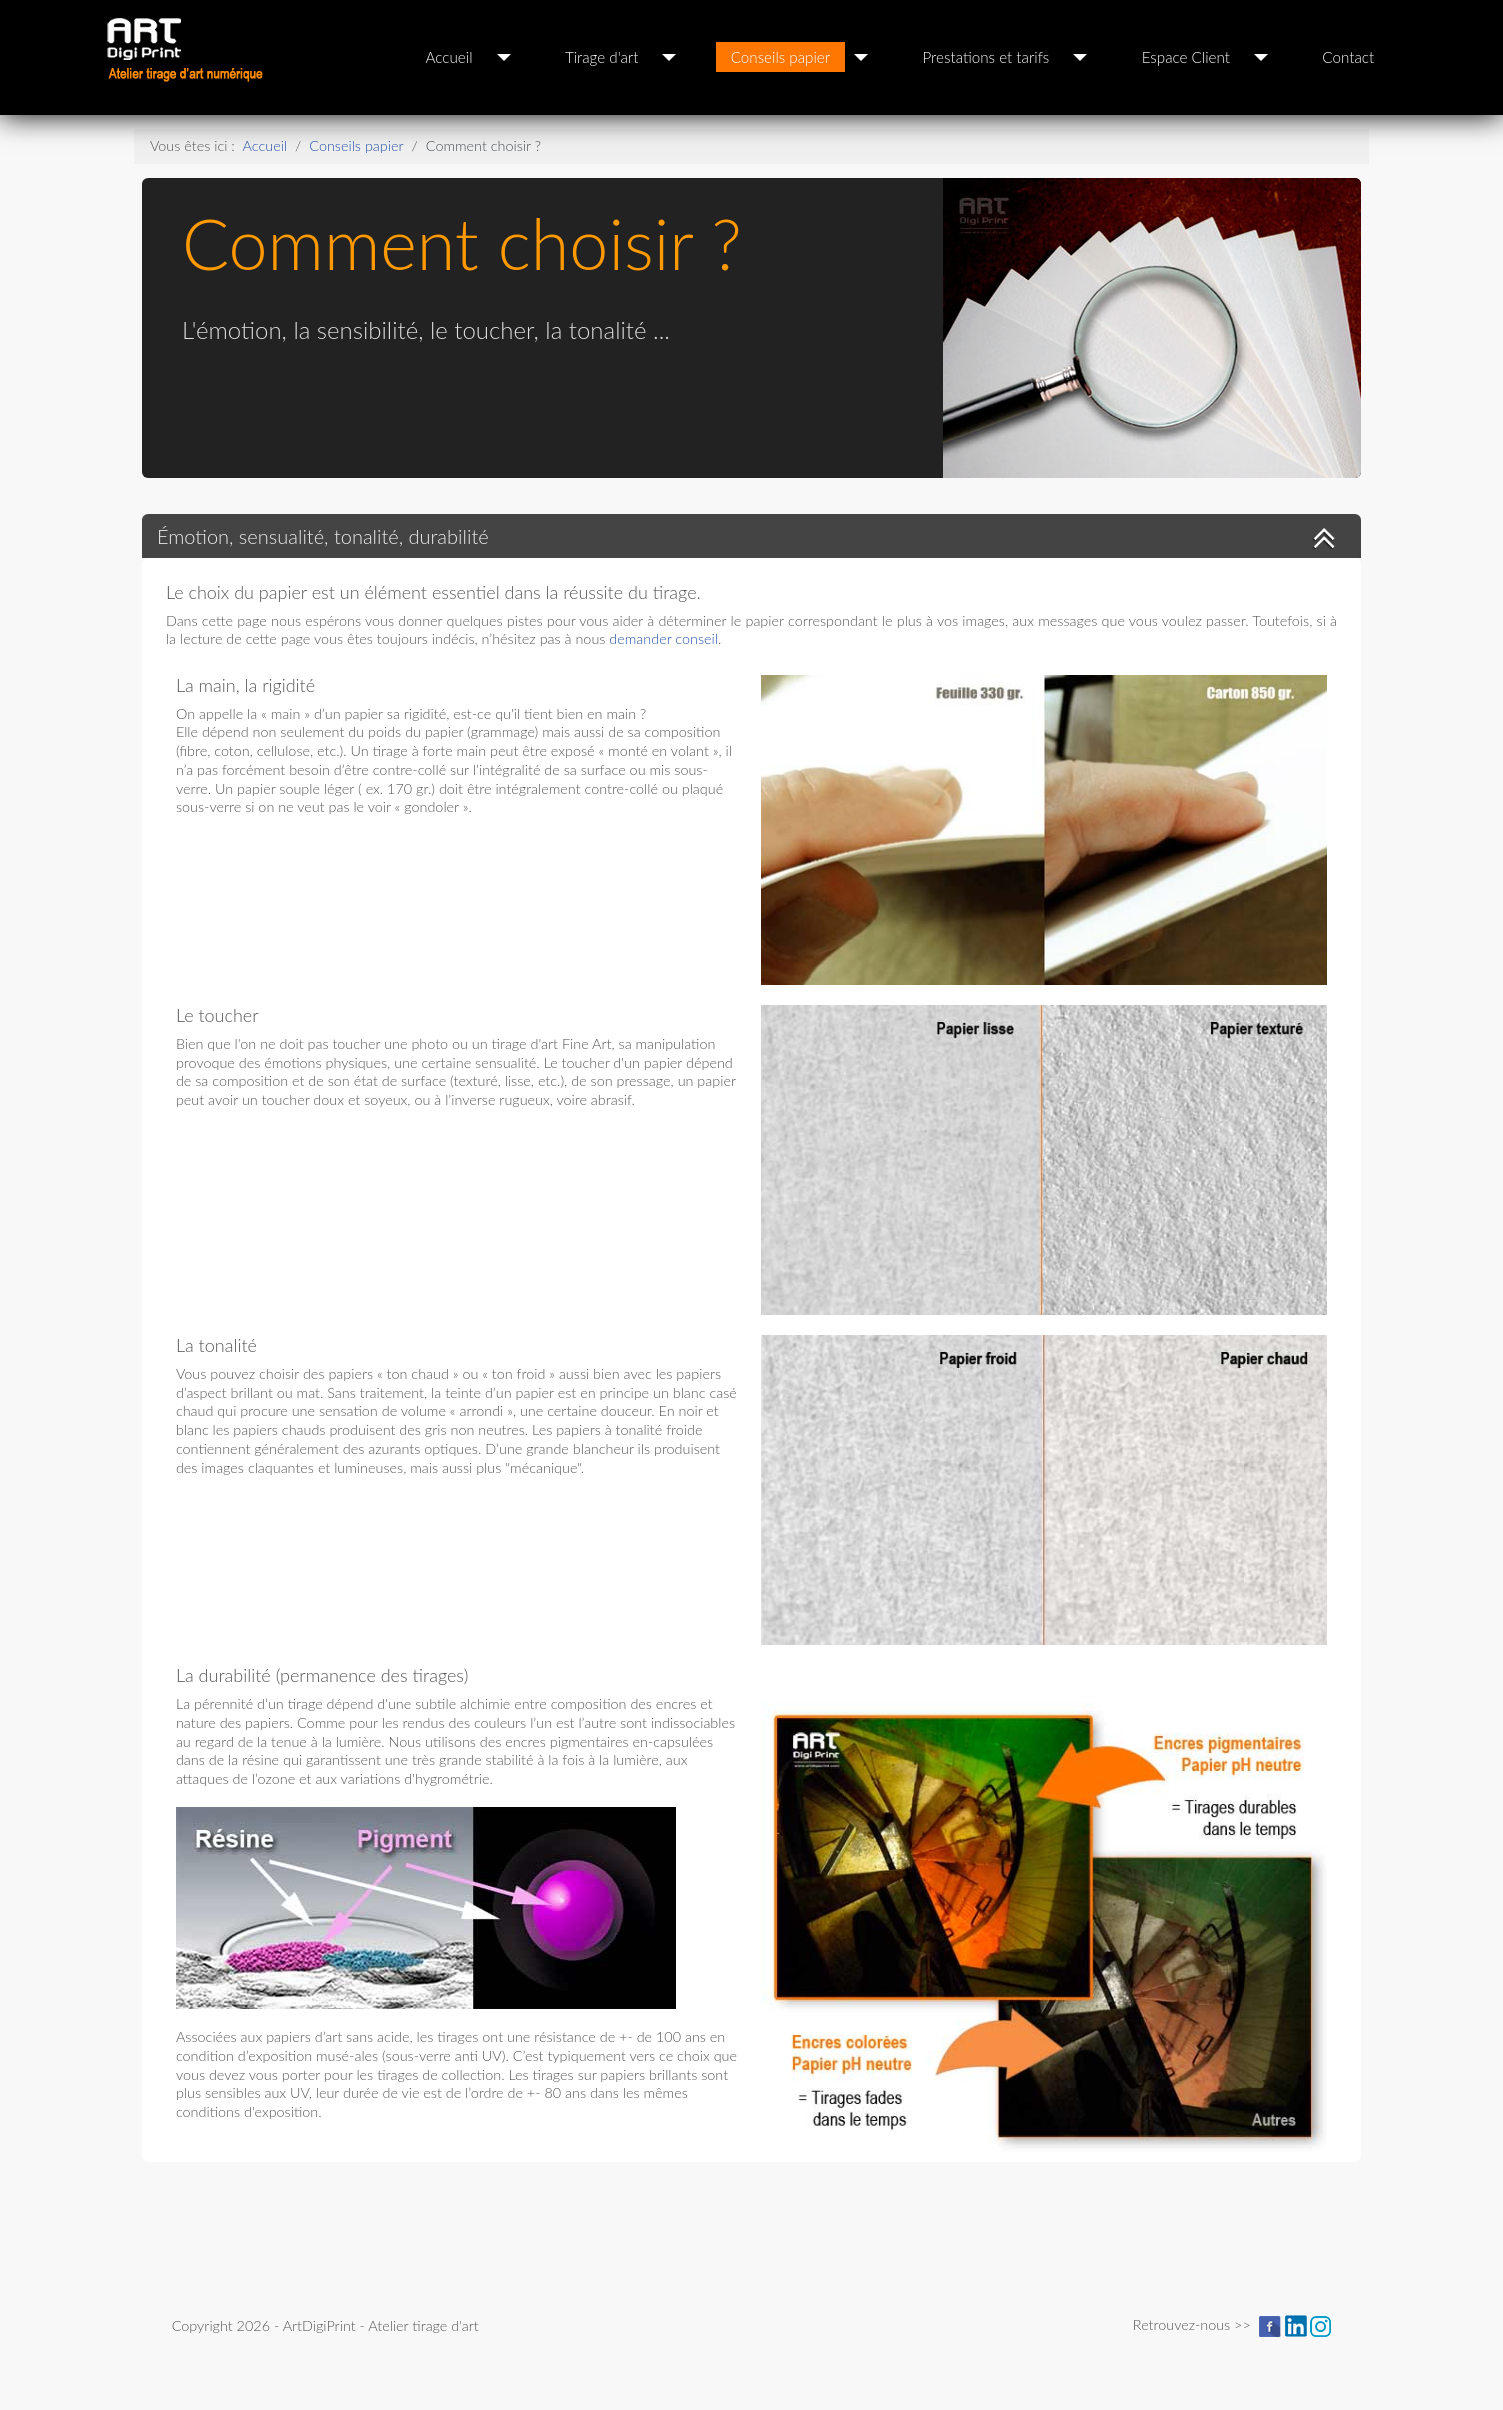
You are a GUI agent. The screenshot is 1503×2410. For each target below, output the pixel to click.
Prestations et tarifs (986, 57)
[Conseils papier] (861, 57)
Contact (1348, 57)
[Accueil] (504, 57)
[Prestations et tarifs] (1080, 57)
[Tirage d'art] (669, 57)
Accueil (449, 57)
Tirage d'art (601, 57)
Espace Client (1186, 57)
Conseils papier (780, 57)
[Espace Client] (1261, 57)
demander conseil (663, 638)
